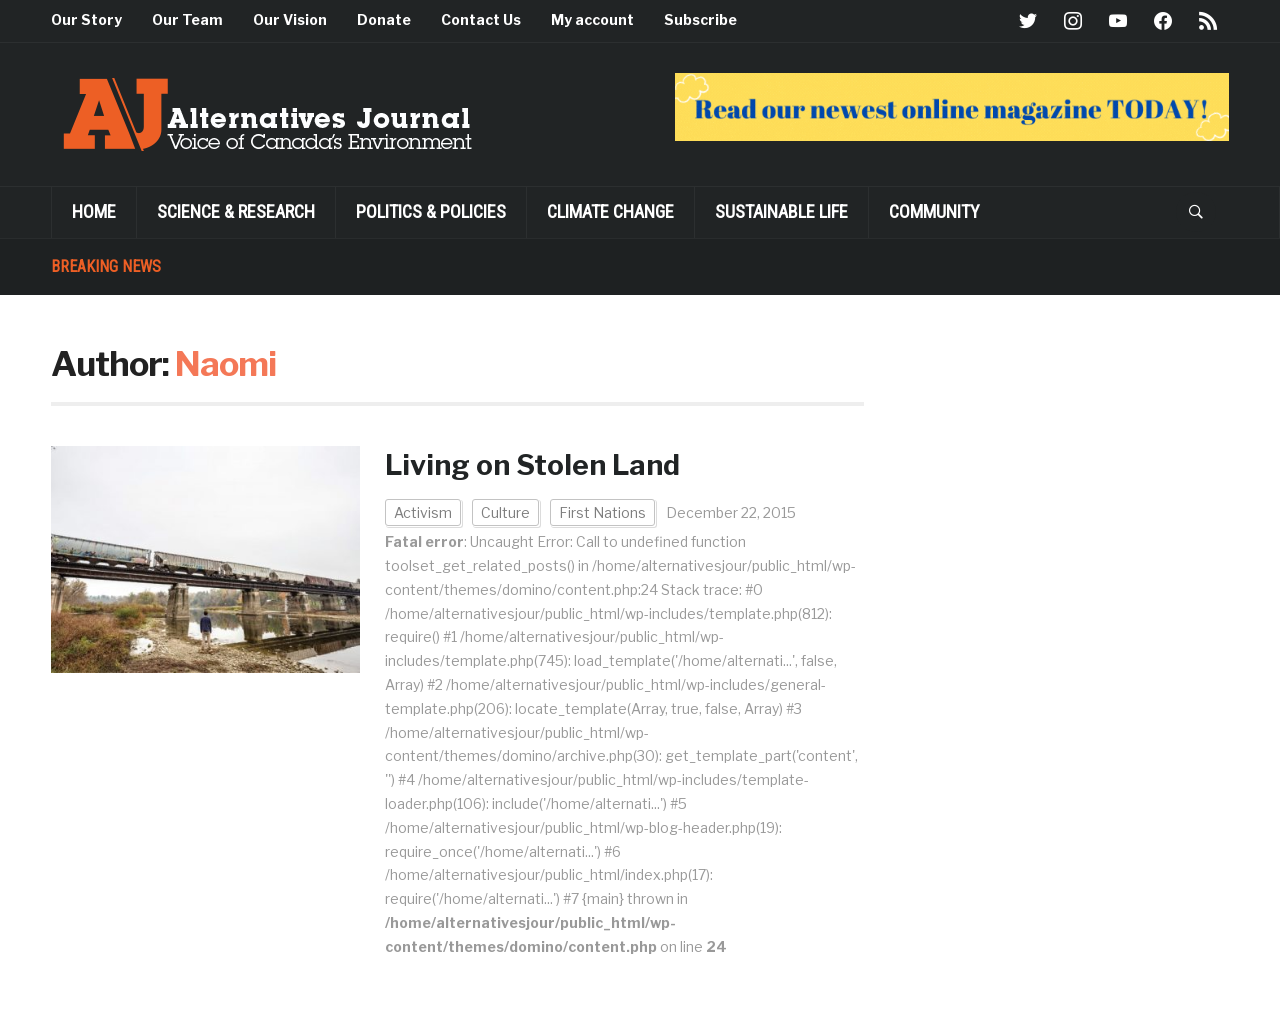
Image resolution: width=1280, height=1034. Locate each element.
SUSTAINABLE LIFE (781, 211)
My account (592, 19)
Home (94, 211)
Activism (423, 512)
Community (934, 211)
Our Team (187, 19)
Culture (505, 512)
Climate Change (610, 211)
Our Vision (290, 19)
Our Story (86, 19)
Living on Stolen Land (532, 465)
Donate (384, 19)
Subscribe (700, 19)
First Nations (602, 512)
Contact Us (481, 19)
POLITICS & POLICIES (431, 211)
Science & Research (236, 211)
